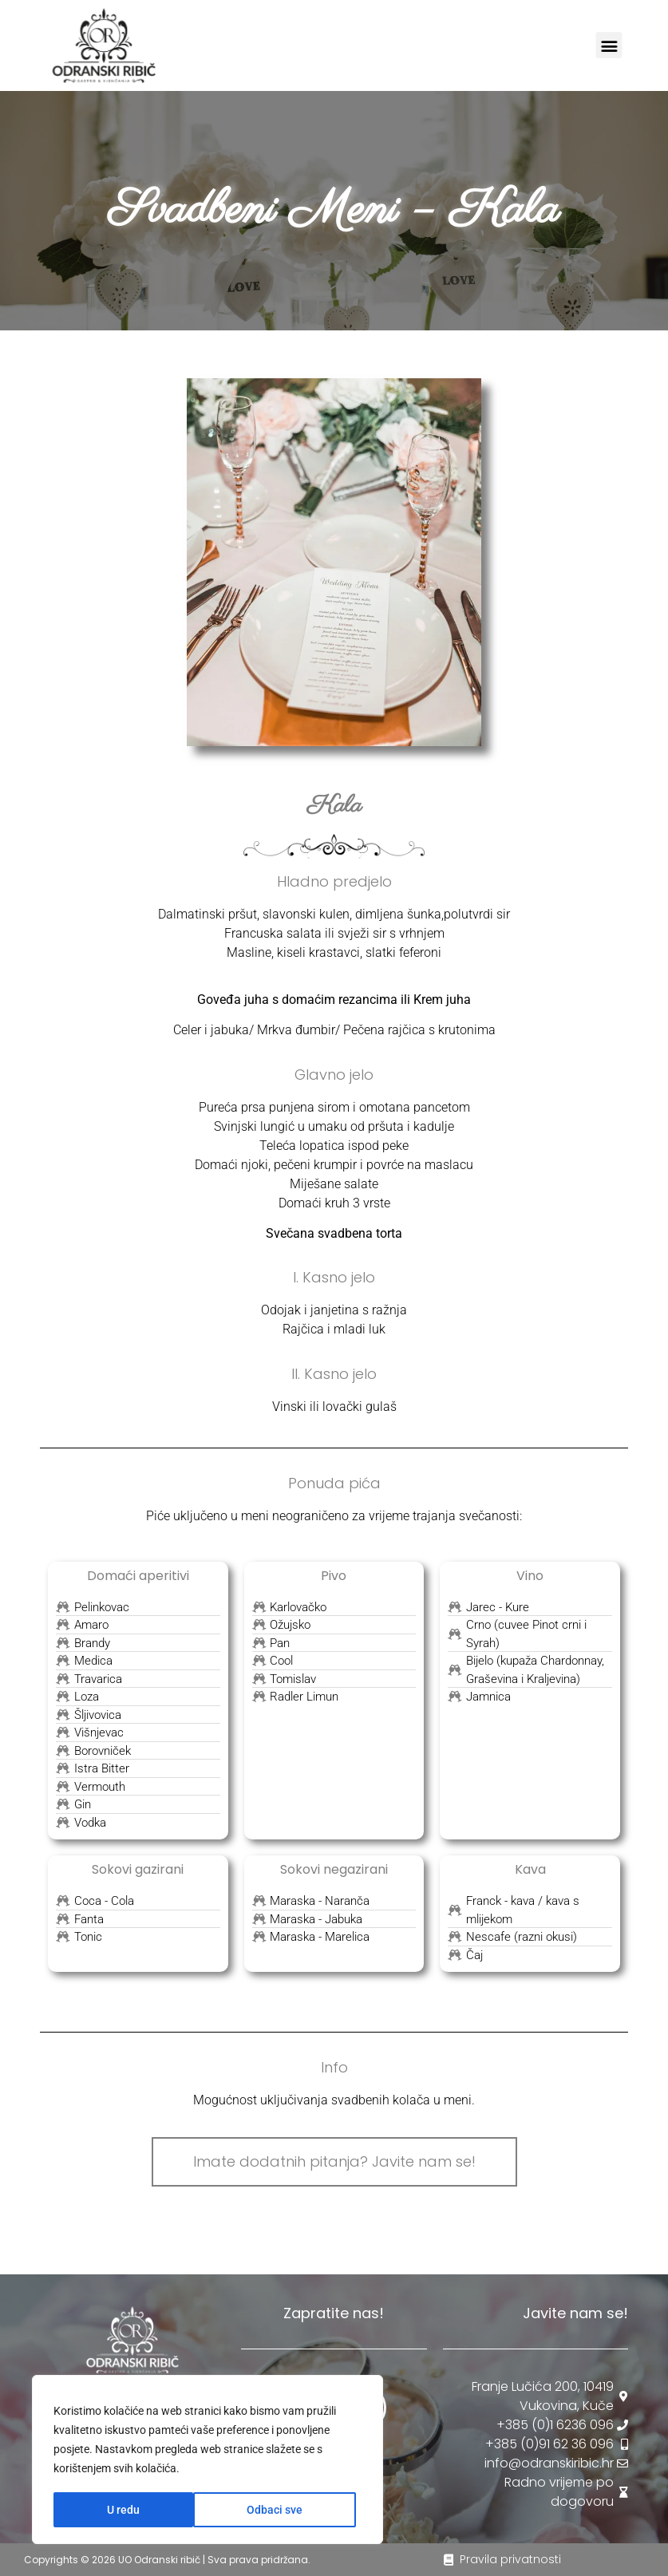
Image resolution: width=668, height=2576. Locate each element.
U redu (291, 2509)
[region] (207, 2460)
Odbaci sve (135, 2509)
